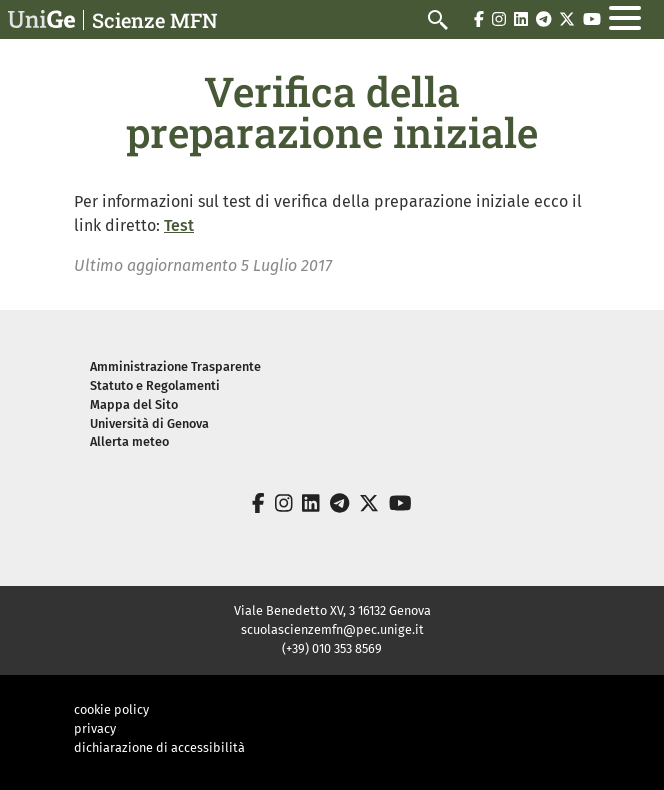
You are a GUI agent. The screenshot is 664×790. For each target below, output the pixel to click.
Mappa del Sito (134, 404)
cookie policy (111, 709)
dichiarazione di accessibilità (159, 747)
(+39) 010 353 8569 (332, 648)
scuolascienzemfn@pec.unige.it (332, 629)
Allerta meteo (129, 441)
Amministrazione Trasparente (175, 366)
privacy (95, 728)
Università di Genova (149, 423)
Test (179, 225)
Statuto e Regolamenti (155, 385)
